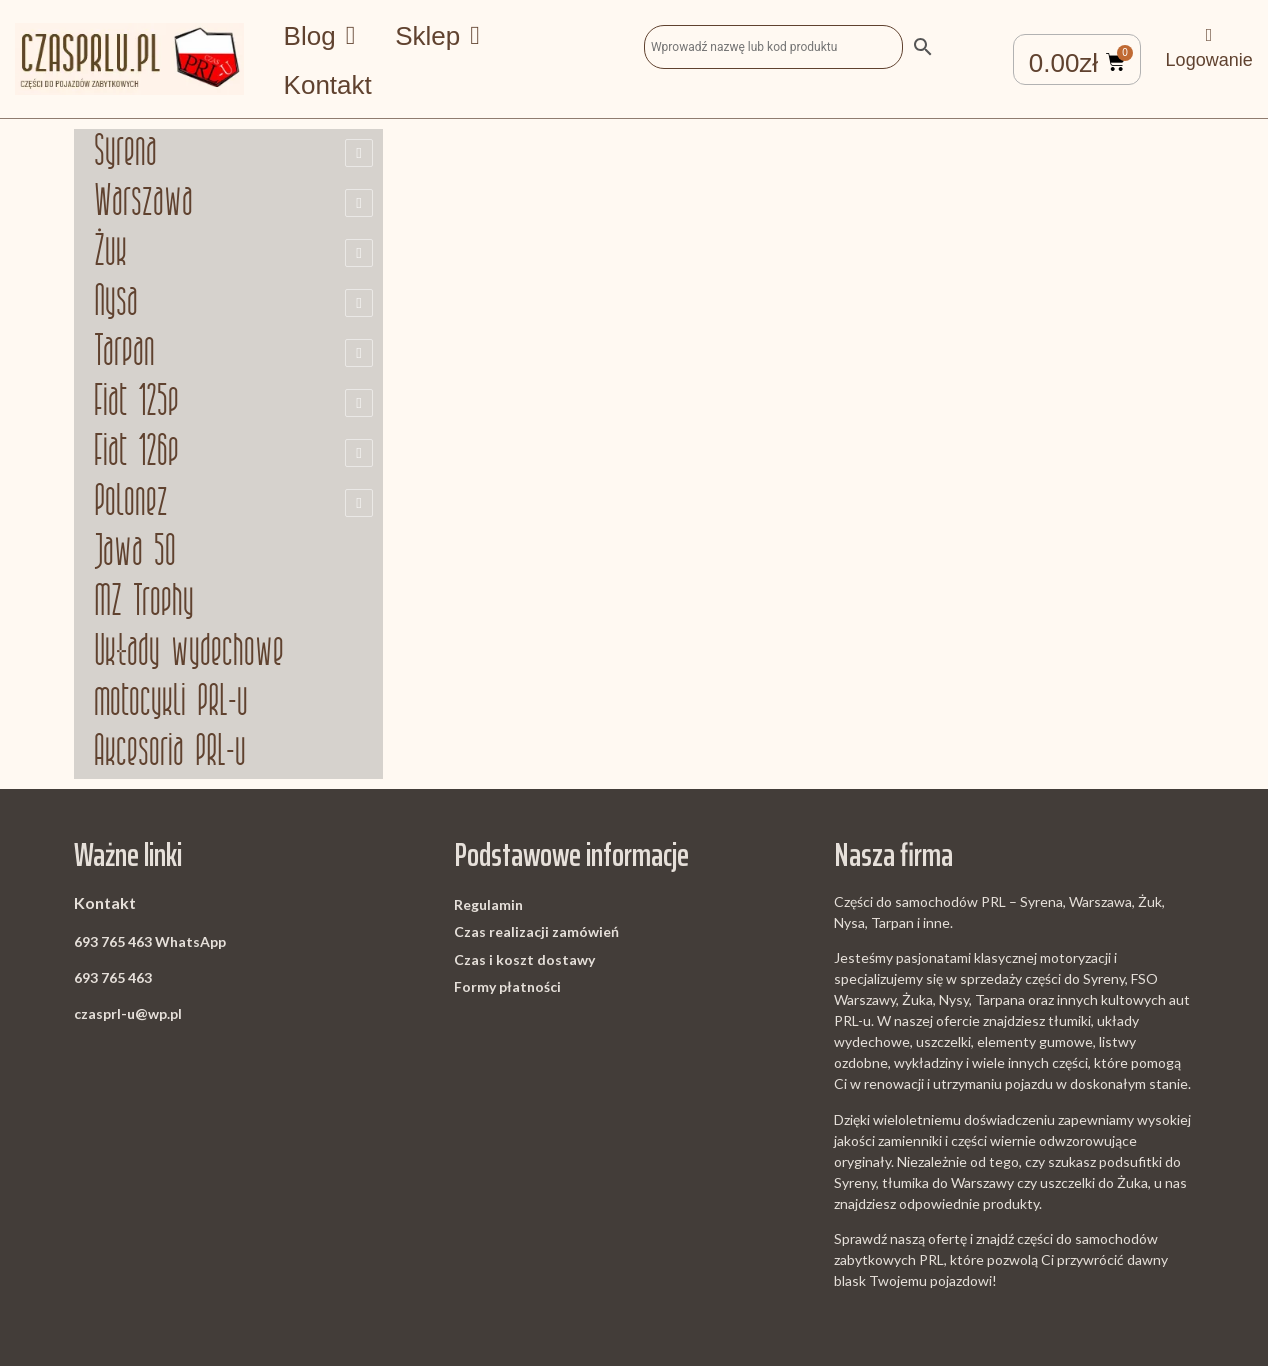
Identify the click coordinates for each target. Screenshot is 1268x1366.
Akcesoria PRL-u (170, 753)
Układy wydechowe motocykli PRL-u (189, 678)
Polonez (131, 503)
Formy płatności (507, 986)
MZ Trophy (144, 603)
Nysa (116, 303)
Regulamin (488, 904)
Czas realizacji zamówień (536, 931)
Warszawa (143, 203)
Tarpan (124, 353)
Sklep (437, 36)
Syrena (125, 153)
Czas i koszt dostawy (524, 959)
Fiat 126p (136, 453)
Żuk (110, 253)
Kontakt (328, 85)
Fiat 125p (136, 403)
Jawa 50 (135, 553)
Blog (320, 36)
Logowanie (1209, 60)
